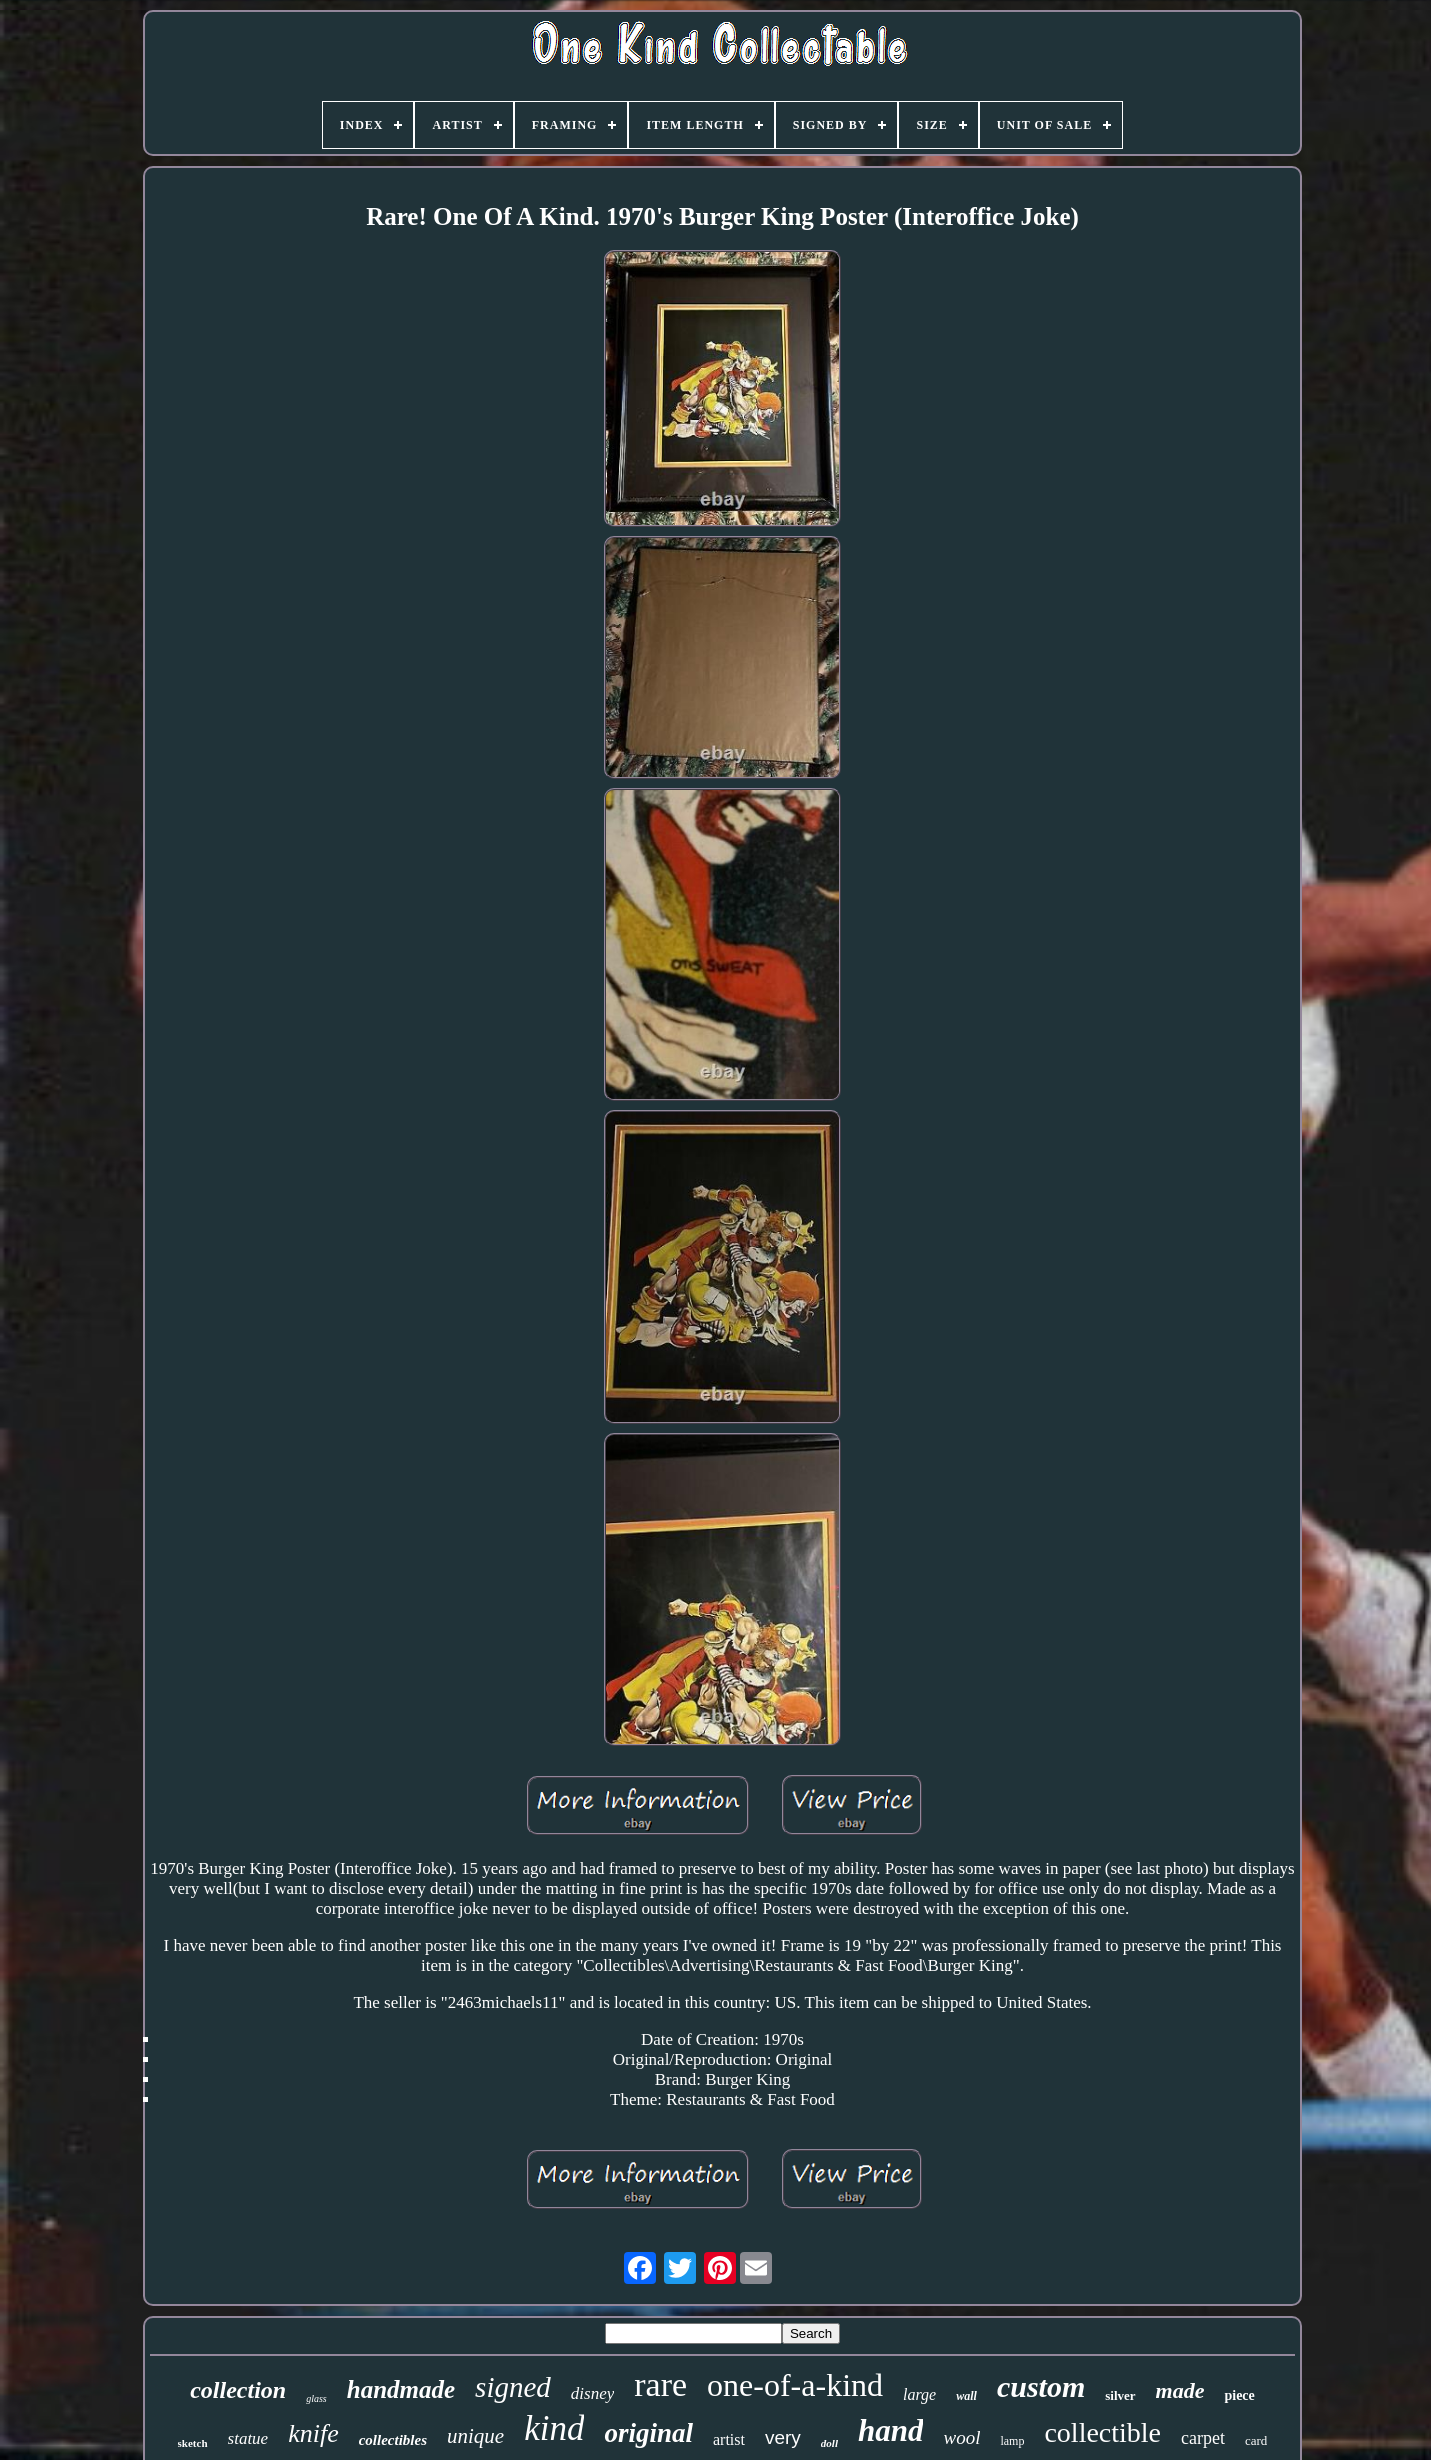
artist (729, 2439)
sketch (193, 2443)
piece (1239, 2395)
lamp (1012, 2441)
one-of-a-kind (795, 2385)
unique (475, 2436)
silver (1120, 2395)
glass (316, 2398)
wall (966, 2396)
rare (660, 2384)
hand (890, 2430)
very (783, 2437)
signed (513, 2387)
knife (313, 2433)
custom (1041, 2386)
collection (238, 2390)
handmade (401, 2389)
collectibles (393, 2440)
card (1256, 2440)
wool (961, 2437)
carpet (1203, 2438)
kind (554, 2428)
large (919, 2394)
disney (592, 2393)
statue (248, 2438)
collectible (1102, 2432)
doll (829, 2443)
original (648, 2433)
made (1180, 2390)
